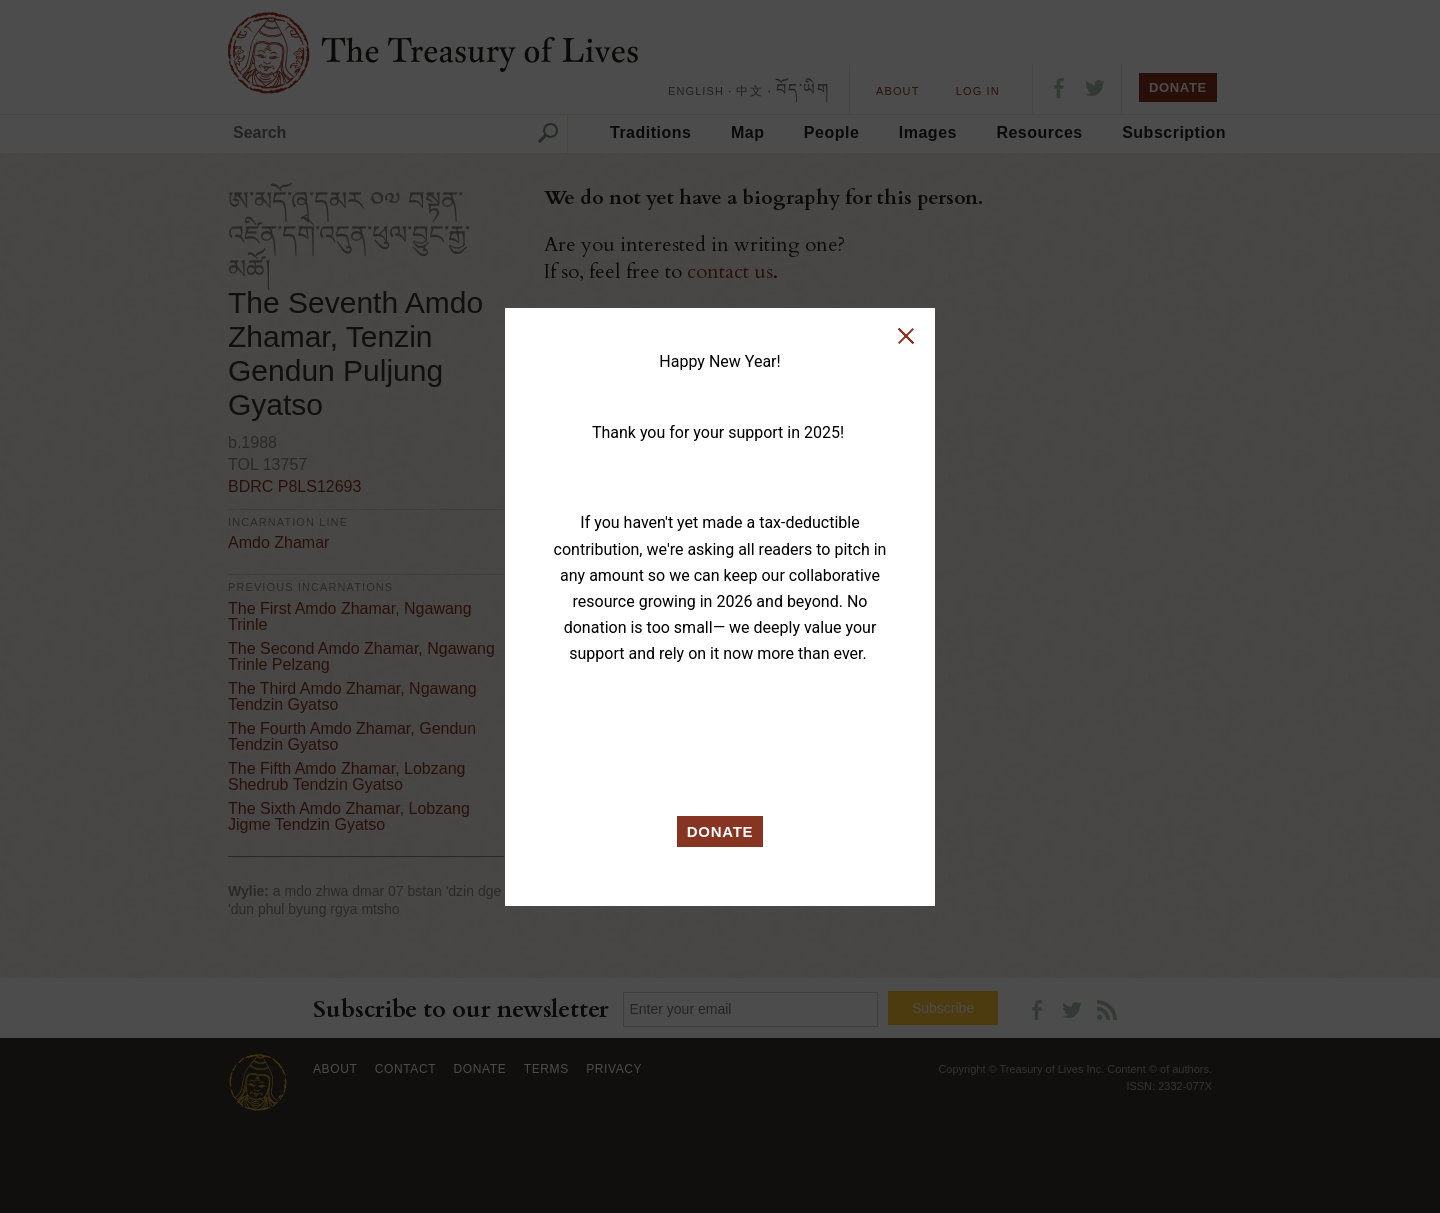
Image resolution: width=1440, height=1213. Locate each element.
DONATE (720, 831)
